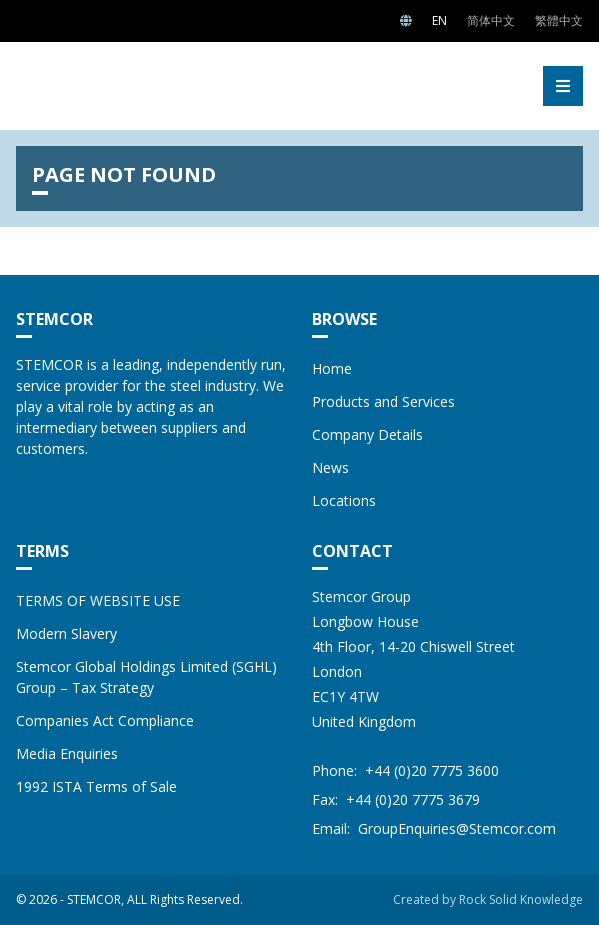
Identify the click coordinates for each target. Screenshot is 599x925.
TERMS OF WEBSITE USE (98, 600)
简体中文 (491, 20)
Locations (344, 500)
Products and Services (383, 401)
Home (332, 368)
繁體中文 (559, 20)
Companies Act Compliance (105, 720)
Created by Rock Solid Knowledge (488, 899)
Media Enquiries (67, 753)
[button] (563, 86)
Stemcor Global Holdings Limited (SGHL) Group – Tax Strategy (146, 677)
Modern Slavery (66, 633)
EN (439, 20)
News (330, 467)
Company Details (367, 434)
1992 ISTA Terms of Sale (96, 786)
